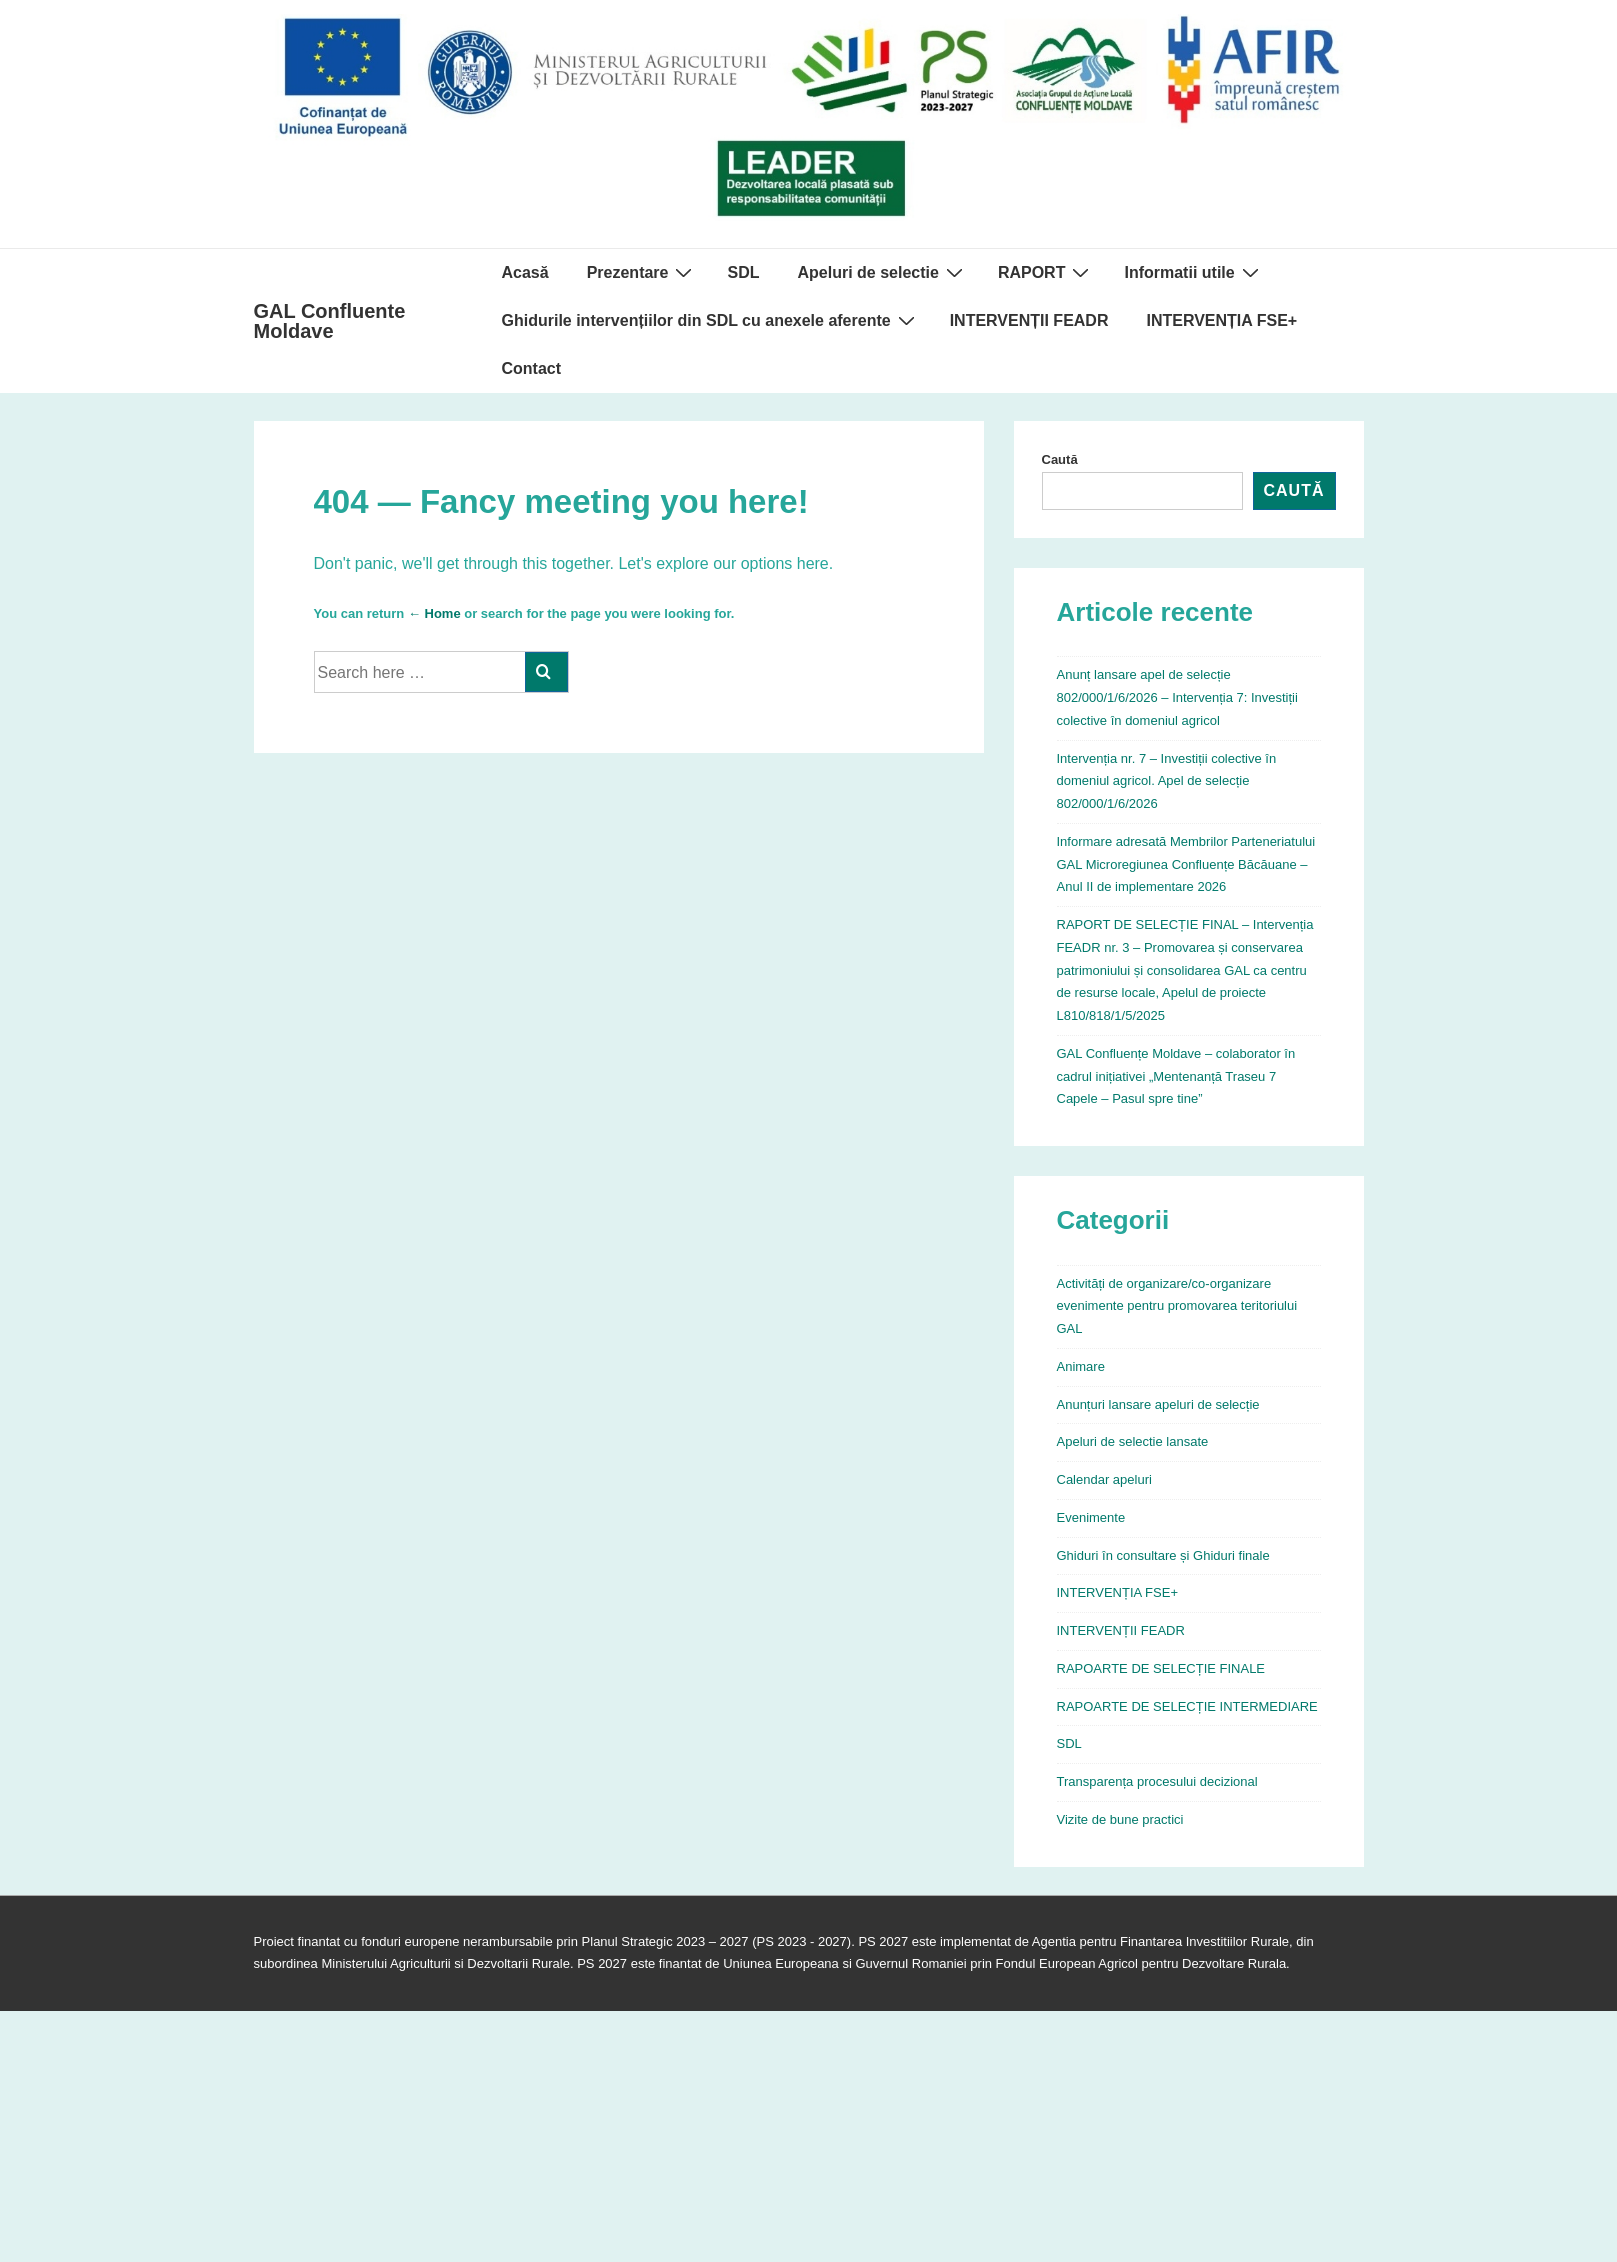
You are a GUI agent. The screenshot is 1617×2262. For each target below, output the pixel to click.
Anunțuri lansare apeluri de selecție (1158, 1404)
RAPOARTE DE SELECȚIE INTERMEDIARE (1187, 1706)
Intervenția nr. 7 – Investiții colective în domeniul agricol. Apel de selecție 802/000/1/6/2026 (1167, 781)
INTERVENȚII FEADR (1029, 320)
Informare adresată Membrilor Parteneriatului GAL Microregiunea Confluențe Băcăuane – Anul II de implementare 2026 (1186, 864)
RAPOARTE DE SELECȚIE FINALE (1161, 1668)
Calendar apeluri (1104, 1479)
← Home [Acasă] (434, 613)
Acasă (525, 272)
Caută (1060, 459)
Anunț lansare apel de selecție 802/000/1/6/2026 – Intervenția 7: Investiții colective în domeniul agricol (1177, 697)
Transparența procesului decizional (1157, 1781)
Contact (532, 368)
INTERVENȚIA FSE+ (1221, 320)
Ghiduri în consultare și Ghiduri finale (1163, 1555)
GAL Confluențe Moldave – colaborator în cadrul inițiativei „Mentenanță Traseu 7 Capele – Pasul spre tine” (1176, 1076)
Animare (1081, 1366)
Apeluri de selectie (882, 272)
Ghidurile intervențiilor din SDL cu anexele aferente (711, 320)
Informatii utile (1193, 272)
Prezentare (642, 272)
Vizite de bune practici (1120, 1819)
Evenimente (1091, 1517)
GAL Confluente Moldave (330, 321)
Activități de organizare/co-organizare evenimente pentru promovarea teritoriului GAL (1177, 1306)
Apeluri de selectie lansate (1133, 1441)
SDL (743, 272)
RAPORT (1046, 272)
